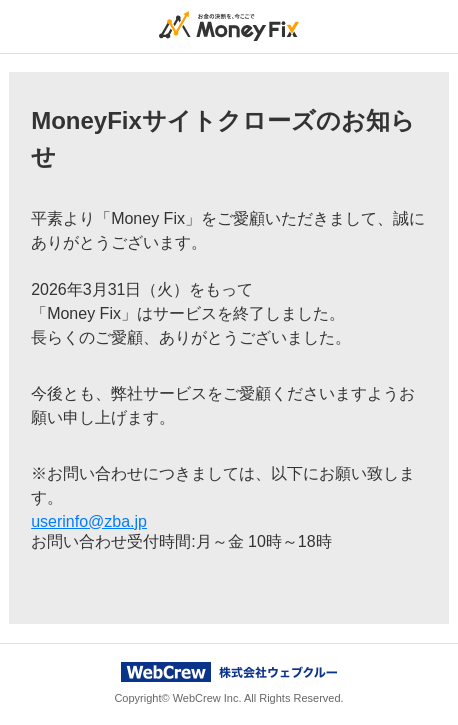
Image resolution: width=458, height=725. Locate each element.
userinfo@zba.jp (89, 521)
